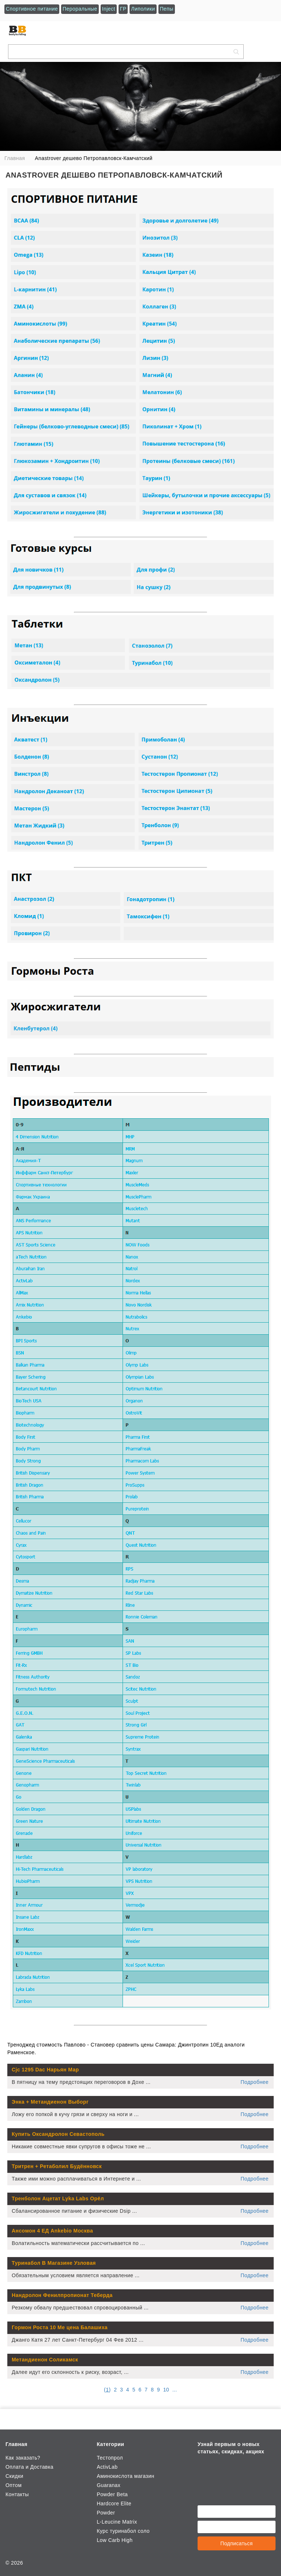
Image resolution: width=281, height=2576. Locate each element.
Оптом (13, 2485)
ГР (123, 9)
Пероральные (80, 9)
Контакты (17, 2494)
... (174, 2390)
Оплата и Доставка (29, 2467)
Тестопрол (110, 2458)
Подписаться (236, 2543)
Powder (106, 2513)
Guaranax (108, 2485)
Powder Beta (112, 2494)
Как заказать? (22, 2458)
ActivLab (107, 2467)
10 (166, 2390)
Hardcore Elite (114, 2503)
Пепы (166, 9)
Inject (108, 9)
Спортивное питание (32, 9)
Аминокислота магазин (125, 2476)
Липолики (143, 9)
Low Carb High (114, 2540)
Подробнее (255, 2082)
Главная (16, 2444)
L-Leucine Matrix (117, 2522)
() (107, 2390)
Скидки (14, 2476)
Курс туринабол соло (123, 2531)
